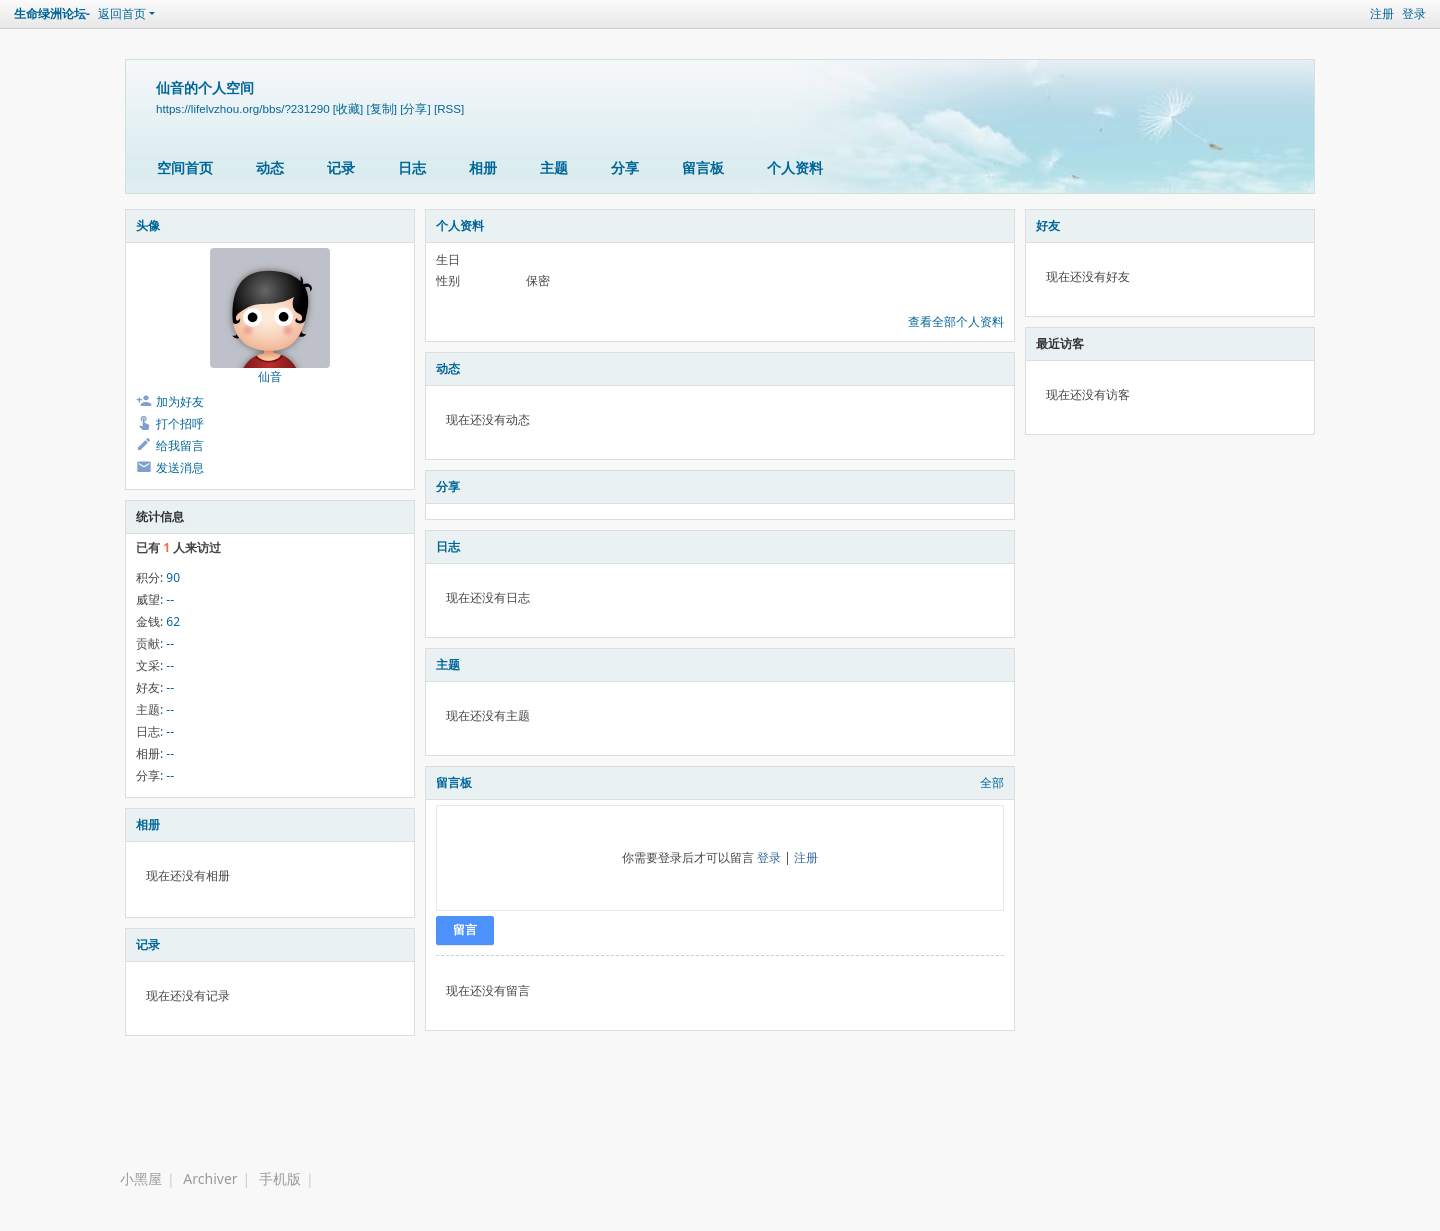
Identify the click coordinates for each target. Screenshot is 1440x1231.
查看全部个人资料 (956, 321)
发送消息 (180, 467)
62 (173, 621)
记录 (341, 167)
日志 (412, 167)
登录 (1414, 13)
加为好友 (180, 401)
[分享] (415, 108)
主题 (554, 167)
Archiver (210, 1178)
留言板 (703, 167)
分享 (625, 167)
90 (173, 577)
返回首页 (122, 13)
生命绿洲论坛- (52, 13)
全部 (992, 782)
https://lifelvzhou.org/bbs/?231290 (243, 108)
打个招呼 (180, 423)
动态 (270, 167)
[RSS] (449, 108)
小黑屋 (141, 1178)
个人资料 (795, 167)
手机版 (280, 1178)
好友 (1048, 225)
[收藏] (348, 108)
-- (170, 599)
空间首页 (185, 167)
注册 (1382, 13)
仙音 (270, 376)
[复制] (382, 108)
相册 (483, 167)
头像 (148, 225)
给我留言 (180, 445)
